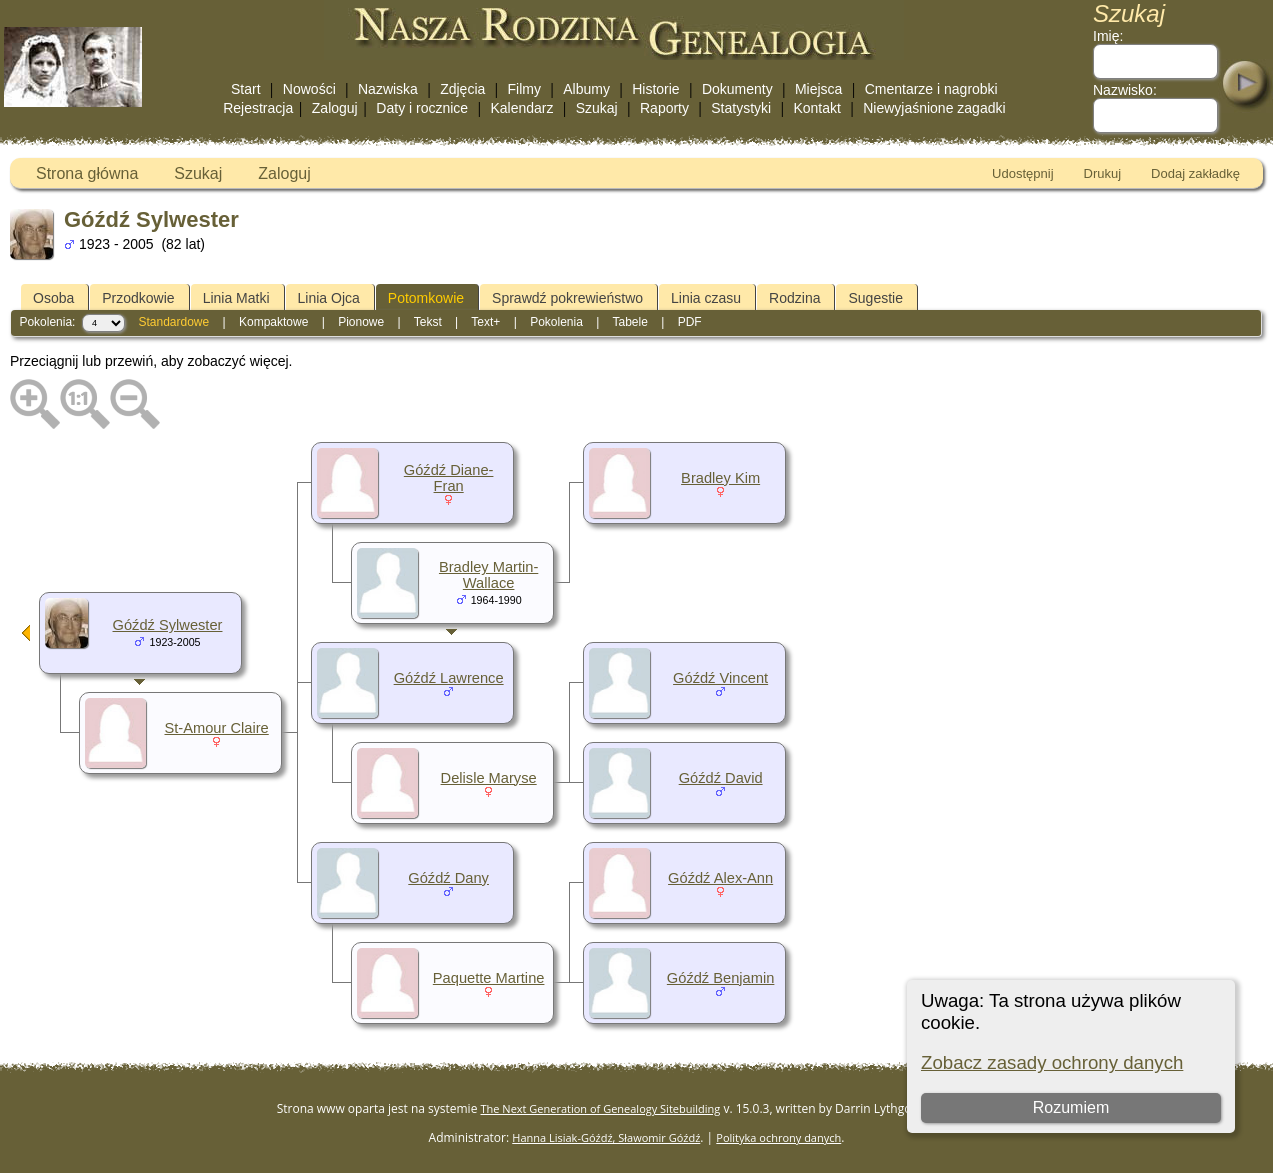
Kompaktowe (273, 322)
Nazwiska (388, 89)
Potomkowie (426, 298)
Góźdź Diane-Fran (449, 478)
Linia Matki (236, 298)
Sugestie (875, 298)
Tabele (629, 322)
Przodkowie (138, 298)
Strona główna (87, 173)
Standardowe (173, 322)
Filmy (524, 89)
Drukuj (1103, 173)
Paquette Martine (489, 978)
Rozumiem (1071, 1107)
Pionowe (361, 322)
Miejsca (818, 89)
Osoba (53, 298)
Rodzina (794, 298)
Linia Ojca (329, 298)
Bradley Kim (720, 478)
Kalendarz (521, 108)
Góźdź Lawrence (449, 678)
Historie (655, 89)
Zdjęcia (462, 89)
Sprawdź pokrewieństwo (567, 298)
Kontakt (816, 108)
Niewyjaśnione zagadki (934, 108)
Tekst (428, 322)
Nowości (309, 89)
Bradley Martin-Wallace (488, 575)
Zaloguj (335, 108)
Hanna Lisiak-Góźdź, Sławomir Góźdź (606, 1137)
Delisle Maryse (489, 778)
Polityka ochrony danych (778, 1137)
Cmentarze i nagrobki (931, 89)
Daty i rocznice (422, 108)
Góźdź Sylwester (168, 625)
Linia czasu (706, 298)
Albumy (586, 89)
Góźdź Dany (448, 878)
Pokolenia (556, 322)
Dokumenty (737, 89)
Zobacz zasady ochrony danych (1052, 1062)
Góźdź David (721, 778)
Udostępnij (1022, 173)
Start (246, 89)
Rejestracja (258, 108)
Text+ (485, 322)
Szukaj (597, 108)
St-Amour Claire (217, 728)
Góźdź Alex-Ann (720, 878)
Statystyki (741, 108)
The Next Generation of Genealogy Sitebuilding (601, 1108)
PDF (690, 322)
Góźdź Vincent (720, 678)
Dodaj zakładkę (1195, 173)
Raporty (664, 108)
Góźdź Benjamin (721, 978)
